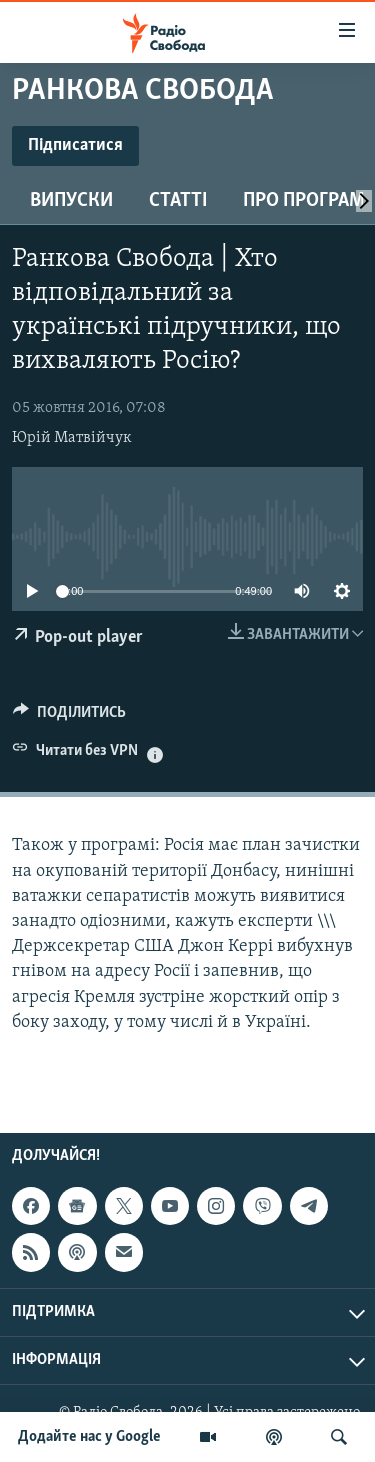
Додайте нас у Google (89, 1437)
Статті (178, 201)
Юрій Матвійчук (72, 438)
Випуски (71, 201)
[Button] (69, 717)
